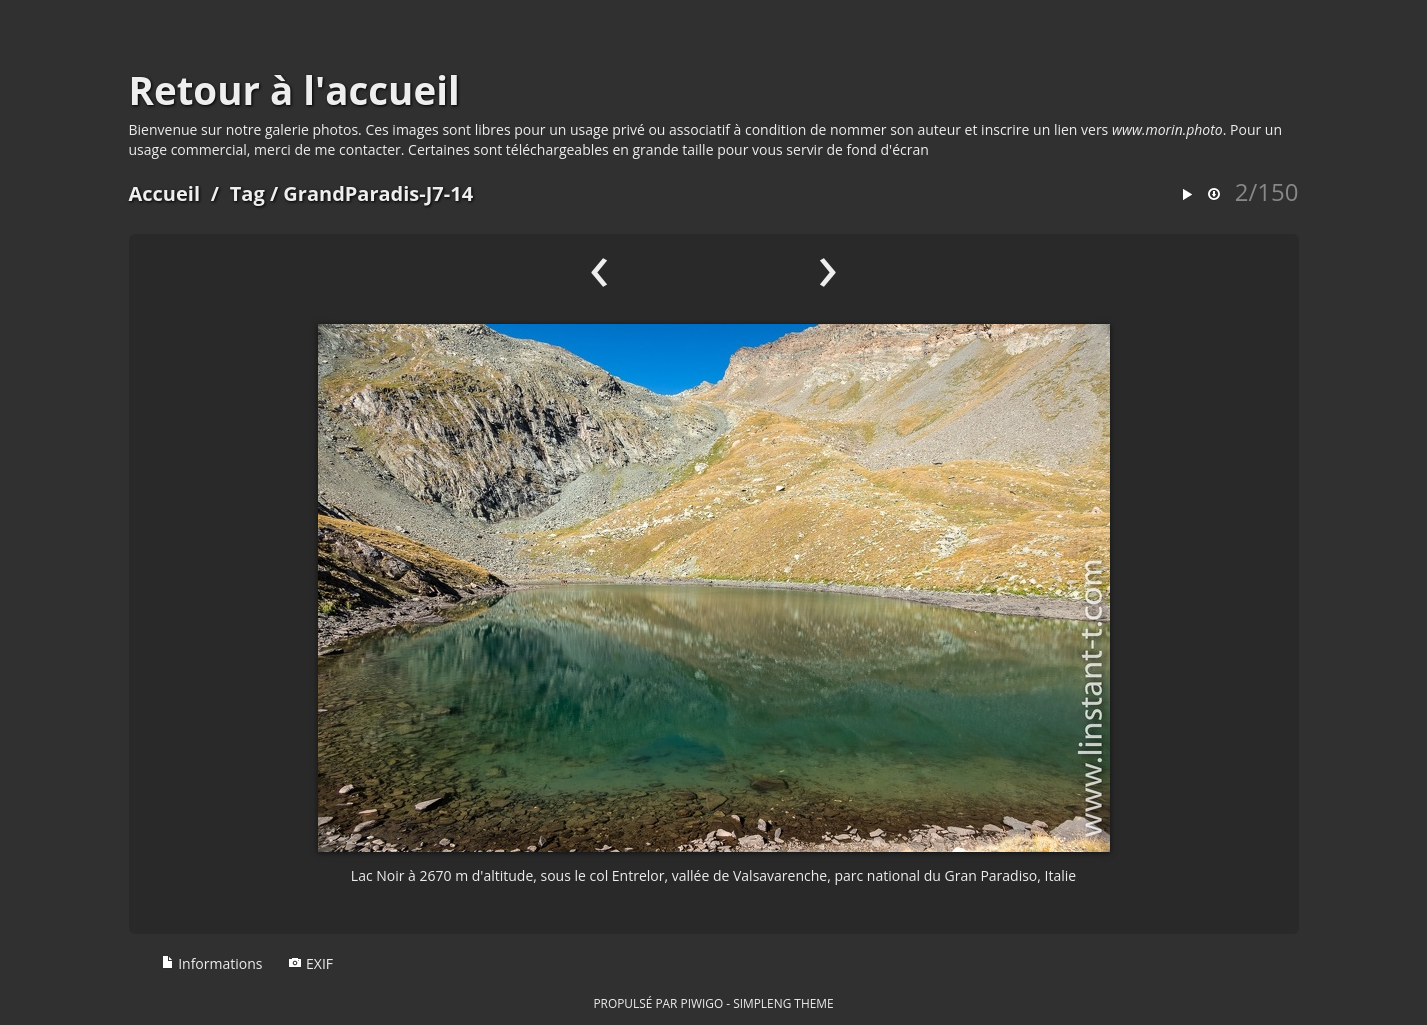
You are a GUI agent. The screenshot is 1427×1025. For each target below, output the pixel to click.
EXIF (310, 963)
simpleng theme (783, 1003)
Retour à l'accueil (294, 90)
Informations (212, 963)
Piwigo (701, 1003)
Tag (247, 193)
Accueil (165, 193)
